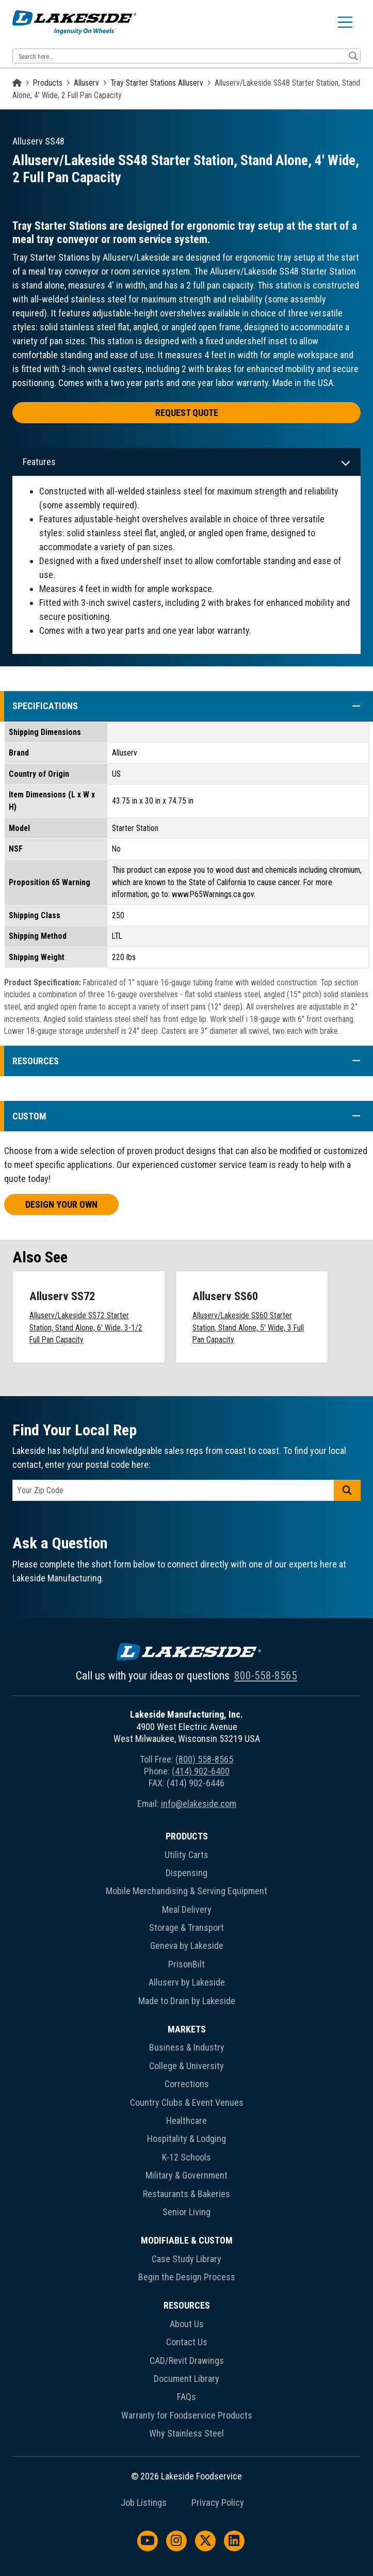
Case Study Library (186, 2258)
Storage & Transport (186, 1927)
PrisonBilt (186, 1964)
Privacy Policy (217, 2502)
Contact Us (186, 2342)
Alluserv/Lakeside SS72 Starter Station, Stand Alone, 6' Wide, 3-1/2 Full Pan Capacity (85, 1327)
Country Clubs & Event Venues (187, 2102)
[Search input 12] (180, 56)
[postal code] (173, 1490)
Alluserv (86, 83)
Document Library (186, 2378)
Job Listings (144, 2502)
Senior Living (186, 2211)
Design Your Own (61, 1204)
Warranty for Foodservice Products (186, 2415)
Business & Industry (186, 2047)
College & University (186, 2065)
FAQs (186, 2396)
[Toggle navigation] (345, 22)
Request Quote (186, 412)
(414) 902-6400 (201, 1771)
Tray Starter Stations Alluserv (156, 83)
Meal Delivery (187, 1909)
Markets (187, 2029)
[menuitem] (186, 1920)
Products (47, 83)
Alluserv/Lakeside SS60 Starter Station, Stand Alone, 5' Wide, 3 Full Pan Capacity (248, 1327)
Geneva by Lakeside (186, 1945)
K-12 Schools (186, 2157)
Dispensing (186, 1872)
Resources (187, 2305)
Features (39, 461)
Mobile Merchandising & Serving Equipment (186, 1890)
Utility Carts (186, 1854)
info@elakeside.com (198, 1803)
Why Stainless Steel (186, 2433)
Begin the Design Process (186, 2276)
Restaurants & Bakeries (186, 2193)
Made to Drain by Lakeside (186, 2000)
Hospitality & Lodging (186, 2138)
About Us (187, 2323)
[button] (351, 706)
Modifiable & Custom (187, 2240)
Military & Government (186, 2175)
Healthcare (186, 2120)
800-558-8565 (265, 1675)
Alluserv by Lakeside (187, 1982)
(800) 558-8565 (204, 1759)
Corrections (187, 2083)
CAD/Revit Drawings (187, 2360)
